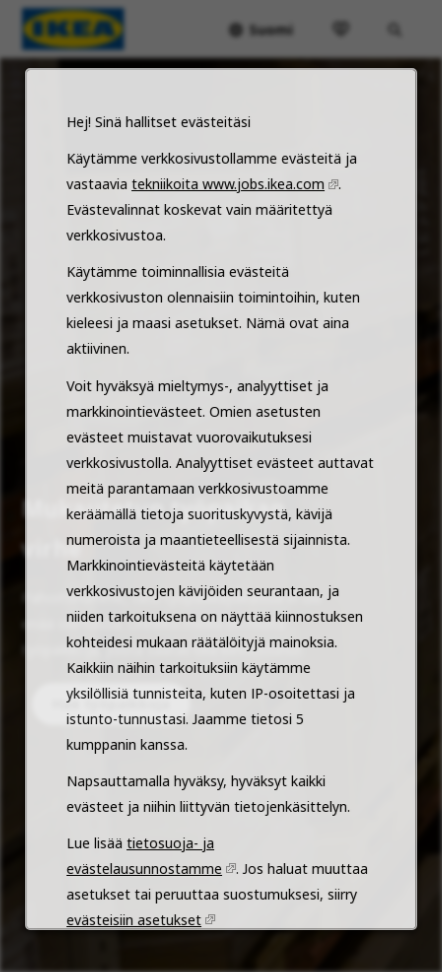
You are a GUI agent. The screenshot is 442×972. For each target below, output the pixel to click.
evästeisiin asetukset (138, 942)
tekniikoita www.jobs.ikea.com (227, 245)
